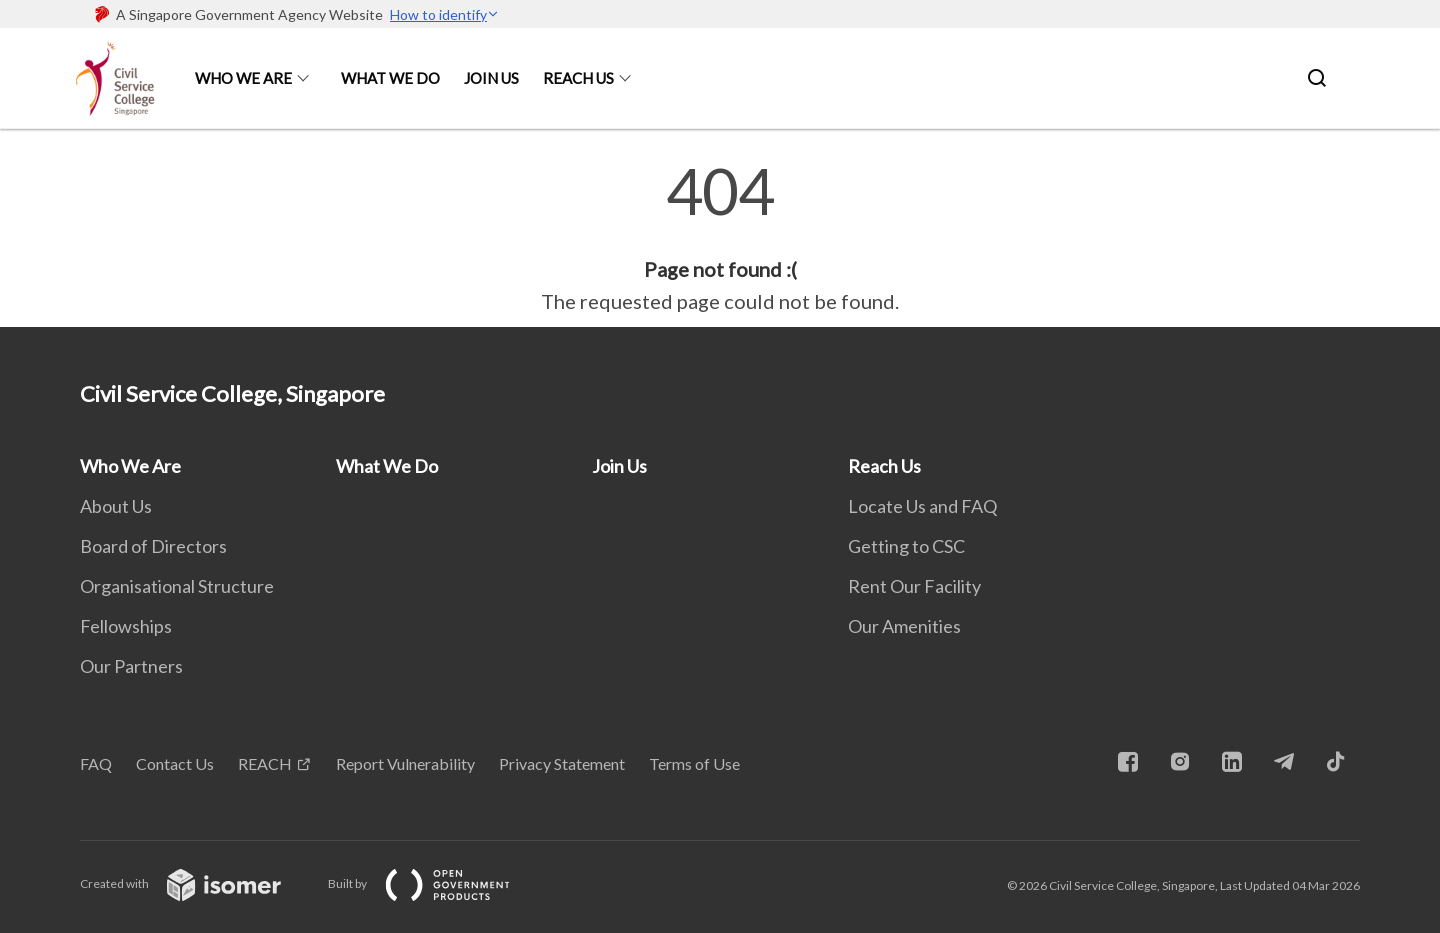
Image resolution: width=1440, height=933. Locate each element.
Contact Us (175, 763)
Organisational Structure (177, 586)
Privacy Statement (562, 763)
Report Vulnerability (405, 763)
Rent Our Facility (914, 586)
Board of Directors (153, 546)
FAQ (96, 763)
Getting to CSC (906, 546)
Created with (196, 883)
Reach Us (578, 78)
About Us (116, 506)
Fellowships (126, 626)
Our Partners (131, 666)
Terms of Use (694, 763)
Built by (435, 883)
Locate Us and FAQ (922, 506)
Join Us (491, 78)
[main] (720, 238)
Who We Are (243, 78)
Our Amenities (904, 626)
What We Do (390, 78)
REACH (265, 763)
